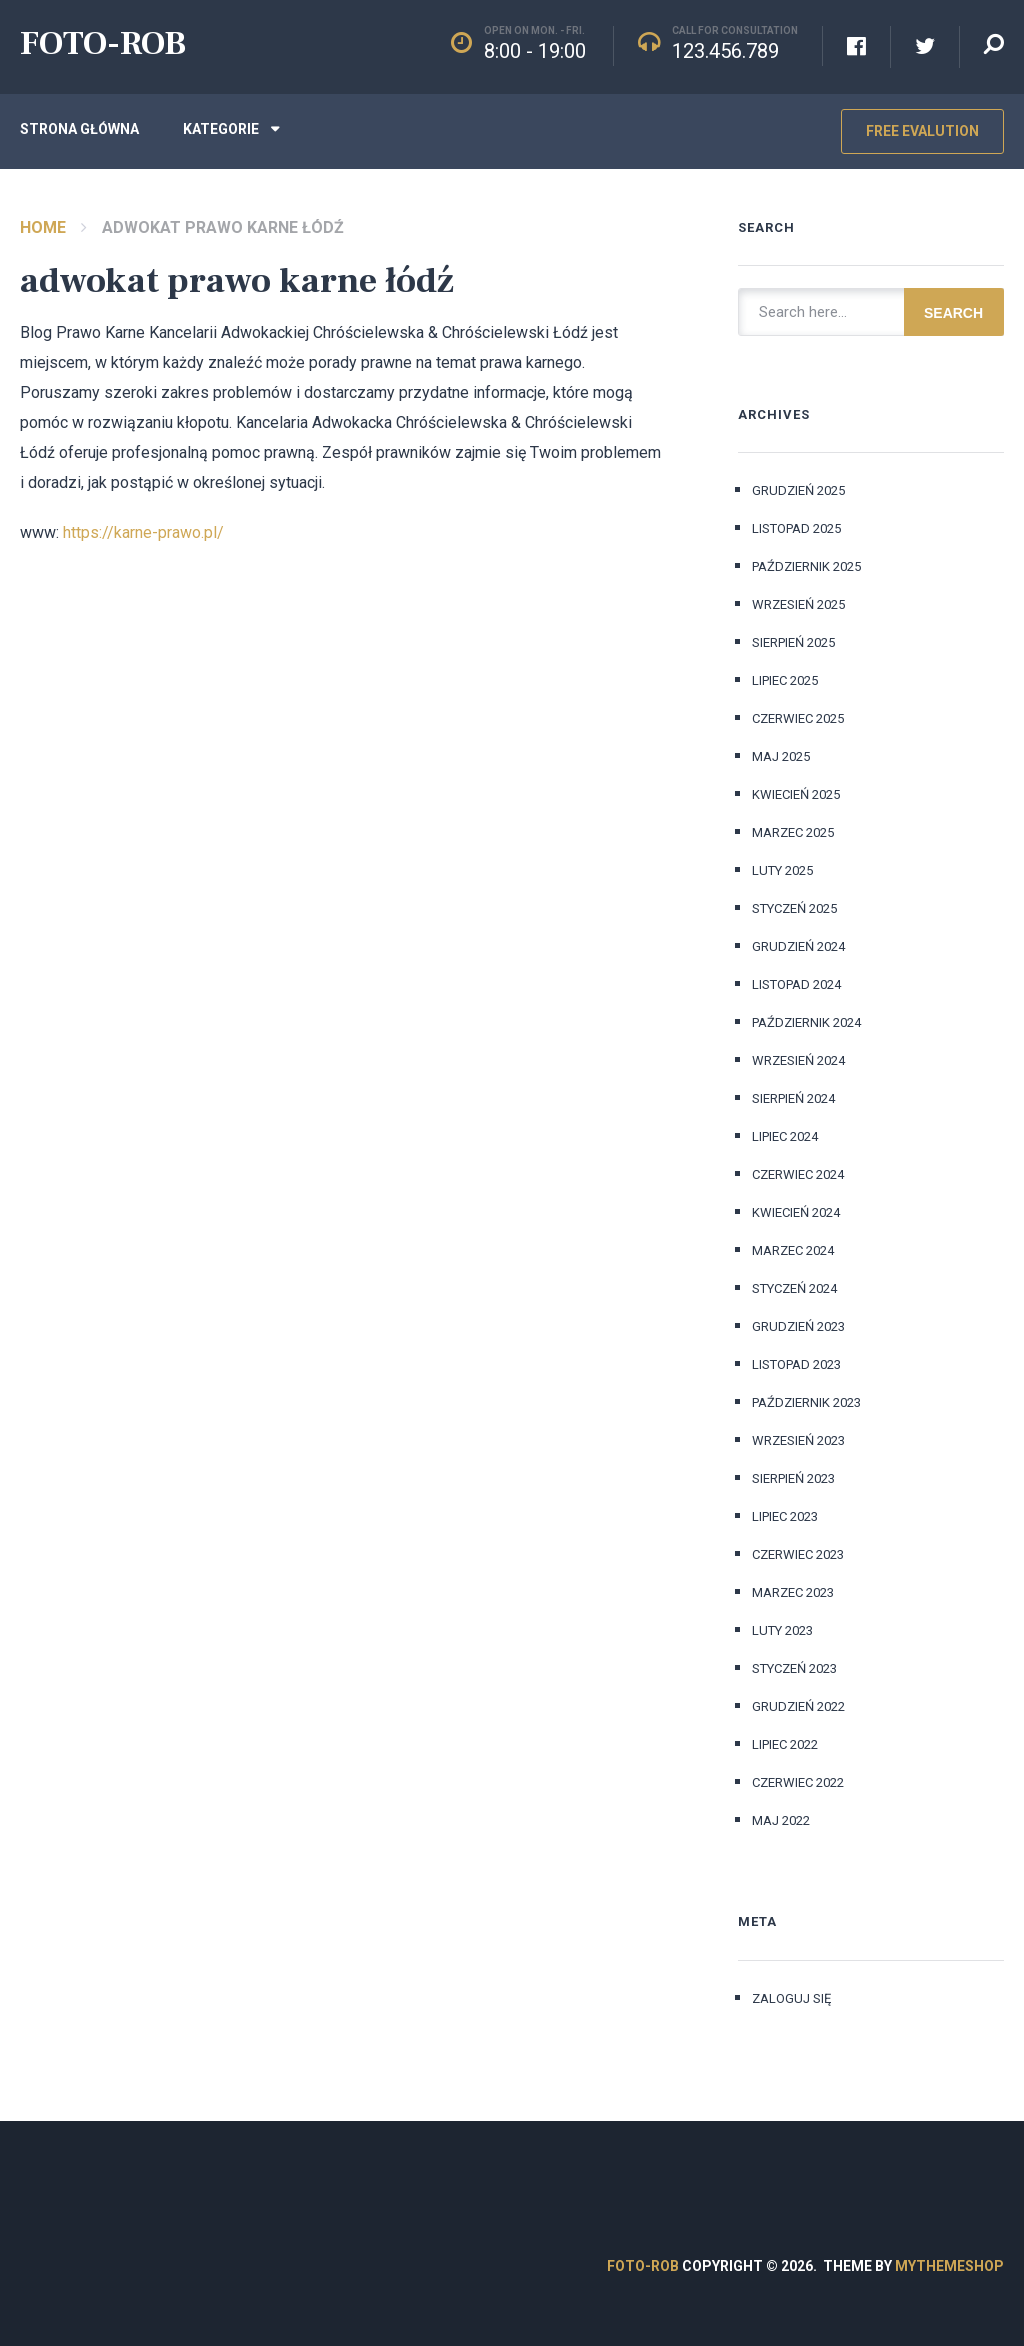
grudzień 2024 (798, 946)
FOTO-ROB (103, 43)
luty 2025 (782, 870)
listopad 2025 (796, 528)
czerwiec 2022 (798, 1782)
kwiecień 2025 (796, 794)
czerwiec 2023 (798, 1554)
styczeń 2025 (794, 908)
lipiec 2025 (785, 680)
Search (953, 313)
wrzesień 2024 (798, 1060)
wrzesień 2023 (798, 1440)
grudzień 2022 (798, 1706)
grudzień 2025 (798, 490)
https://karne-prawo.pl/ (143, 532)
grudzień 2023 (798, 1326)
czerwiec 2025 (798, 718)
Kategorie (221, 129)
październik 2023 (806, 1402)
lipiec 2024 (785, 1136)
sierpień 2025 (793, 642)
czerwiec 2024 (798, 1174)
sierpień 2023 (793, 1478)
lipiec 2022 (785, 1744)
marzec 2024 (793, 1250)
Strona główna (79, 129)
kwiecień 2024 (796, 1212)
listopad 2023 (796, 1364)
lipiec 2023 (785, 1516)
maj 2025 (781, 756)
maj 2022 (781, 1820)
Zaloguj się (791, 1998)
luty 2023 (782, 1630)
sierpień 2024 (793, 1098)
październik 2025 (806, 566)
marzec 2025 (793, 832)
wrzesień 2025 (798, 604)
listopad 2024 (796, 984)
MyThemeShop (949, 2266)
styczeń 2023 (794, 1668)
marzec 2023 (793, 1592)
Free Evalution (922, 131)
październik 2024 (806, 1022)
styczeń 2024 (794, 1288)
